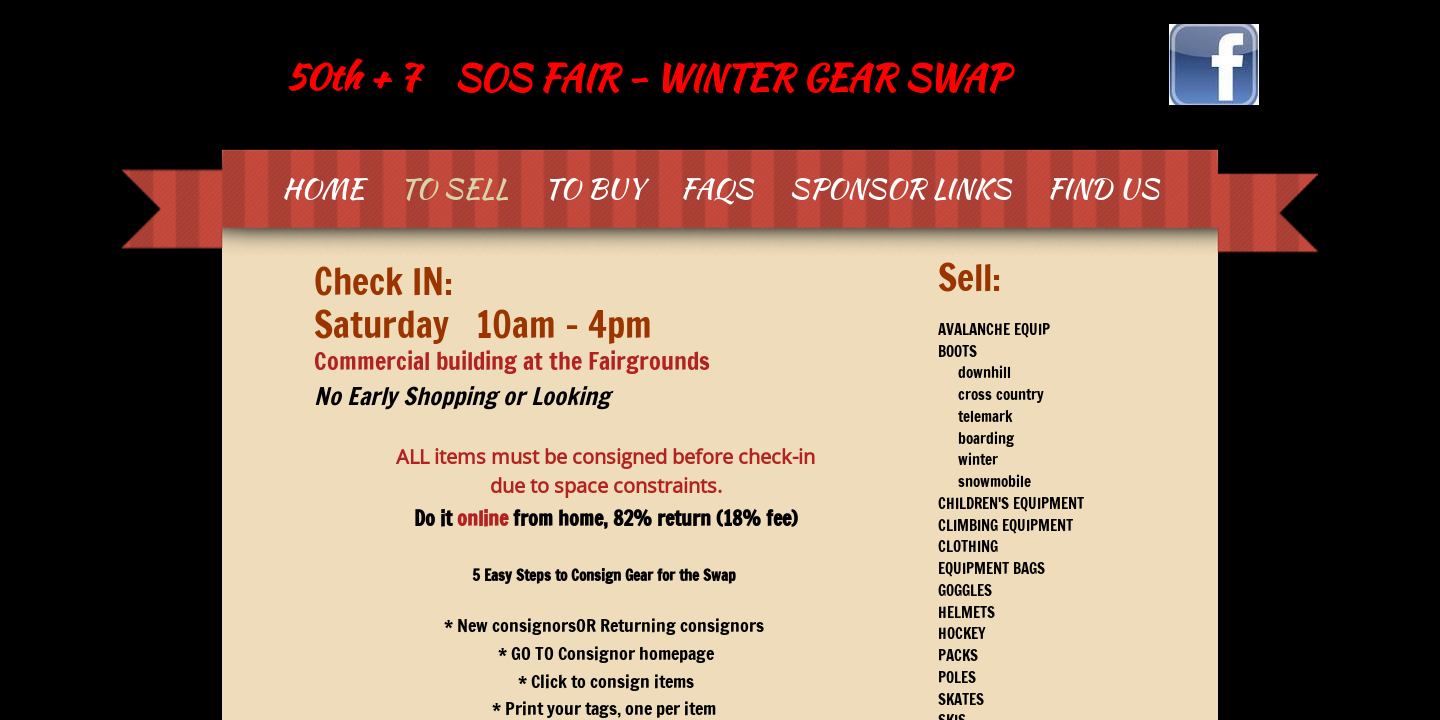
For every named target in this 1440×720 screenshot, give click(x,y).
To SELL (454, 188)
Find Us (1103, 188)
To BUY (594, 188)
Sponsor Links (900, 188)
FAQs (716, 188)
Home (323, 188)
